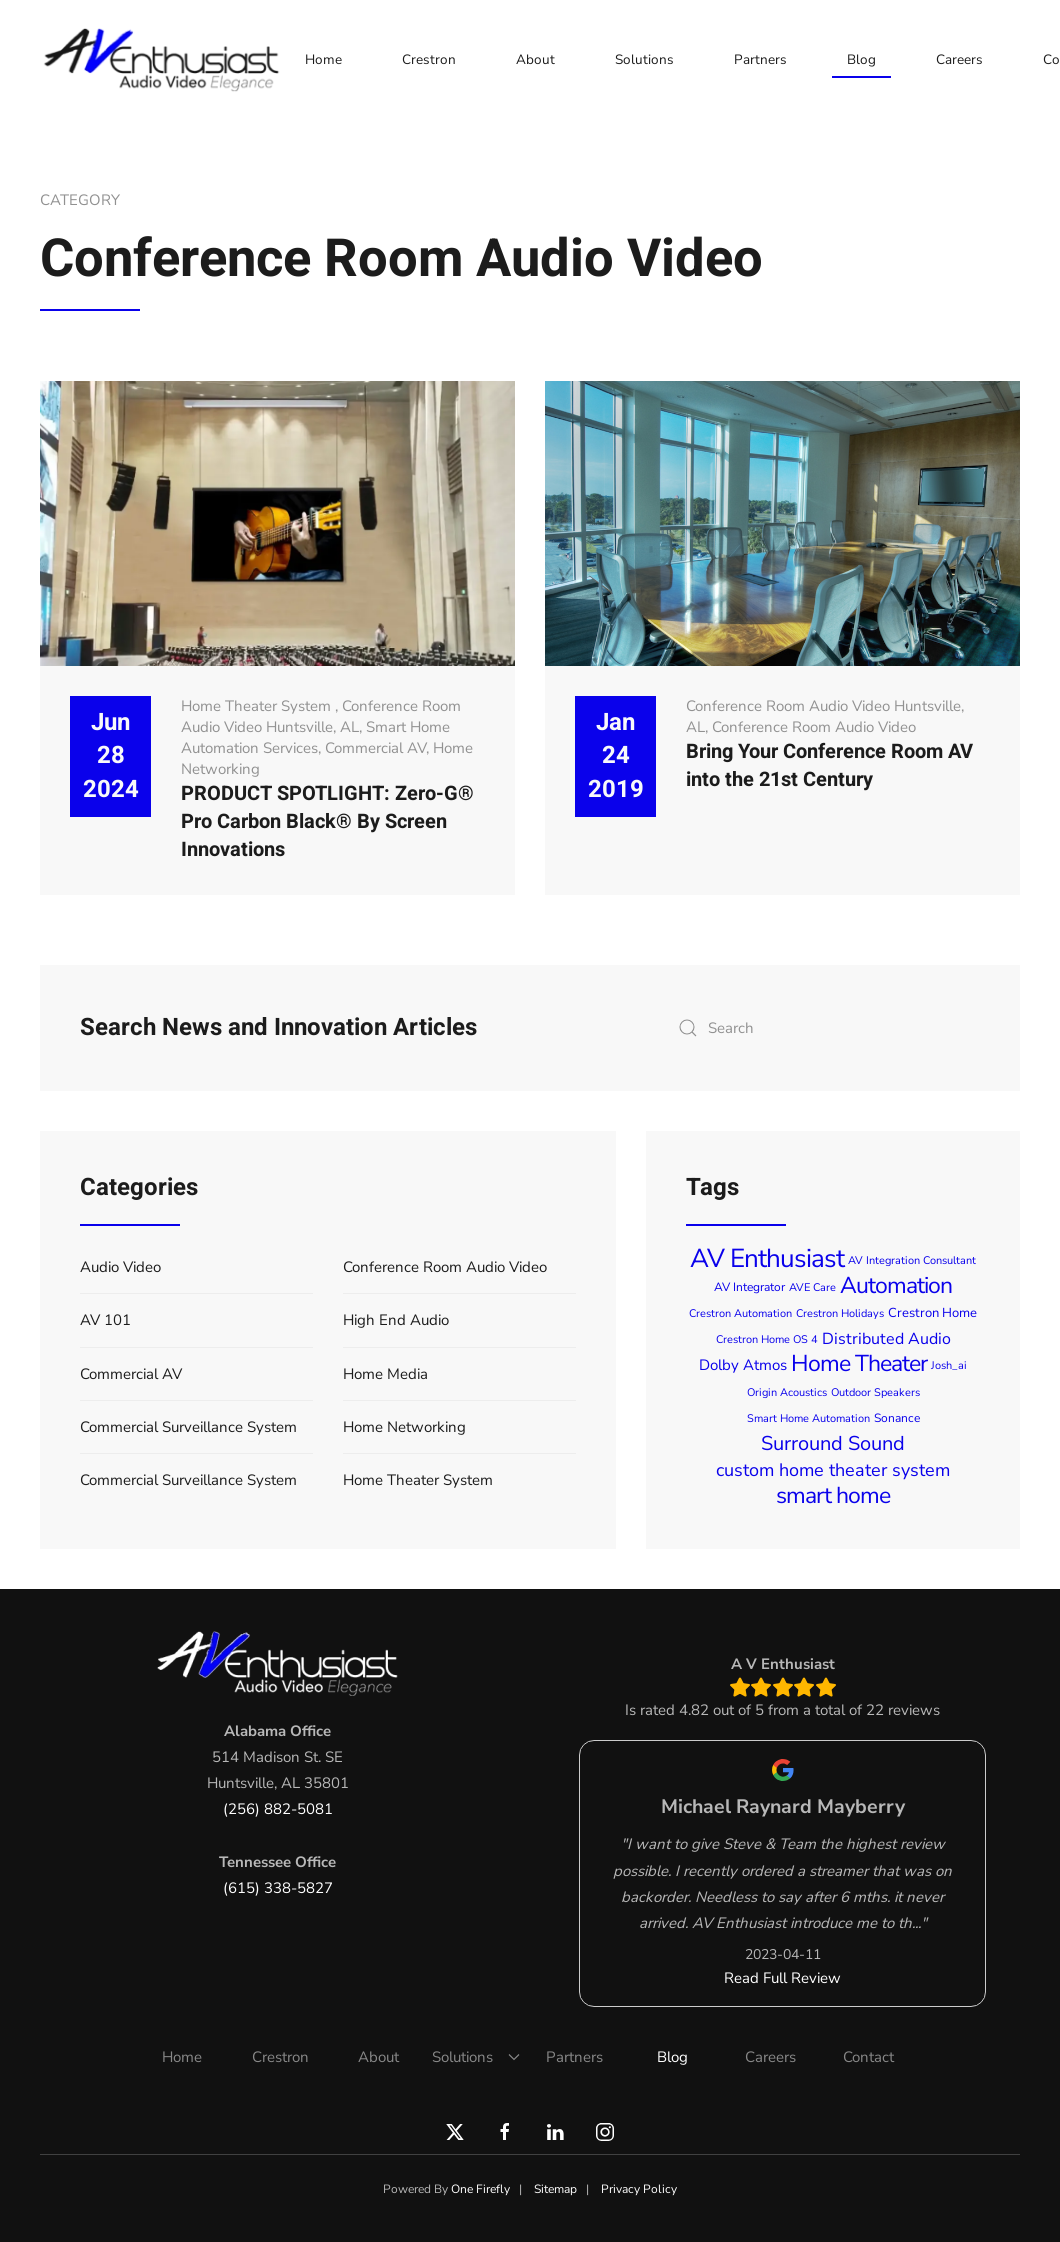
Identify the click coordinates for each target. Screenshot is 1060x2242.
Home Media (385, 1374)
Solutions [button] (644, 59)
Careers (959, 59)
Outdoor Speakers (875, 1392)
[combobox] (824, 1028)
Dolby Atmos (743, 1365)
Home (323, 59)
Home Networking (404, 1427)
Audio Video (120, 1267)
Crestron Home (932, 1313)
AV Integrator (749, 1287)
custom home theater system (833, 1470)
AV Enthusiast (767, 1258)
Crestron (429, 59)
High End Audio (396, 1320)
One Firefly (480, 2189)
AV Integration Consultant (912, 1260)
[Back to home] (165, 60)
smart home (833, 1495)
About (535, 59)
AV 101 (105, 1320)
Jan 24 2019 (616, 756)
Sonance (897, 1418)
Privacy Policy (639, 2189)
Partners (760, 59)
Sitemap (555, 2189)
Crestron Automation (740, 1313)
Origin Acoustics (787, 1392)
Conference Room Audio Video (814, 727)
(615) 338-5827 (278, 1888)
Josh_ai (949, 1365)
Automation (896, 1285)
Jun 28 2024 (111, 756)
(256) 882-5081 (278, 1809)
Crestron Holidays (840, 1313)
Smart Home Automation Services (315, 737)
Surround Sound (833, 1443)
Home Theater (859, 1363)
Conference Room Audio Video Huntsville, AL (321, 716)
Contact (868, 2057)
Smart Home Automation (808, 1418)
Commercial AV (375, 748)
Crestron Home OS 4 (767, 1339)
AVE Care (812, 1287)
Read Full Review (782, 1978)
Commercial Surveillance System (188, 1427)
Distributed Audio (886, 1339)
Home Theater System (258, 706)
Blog (861, 59)
